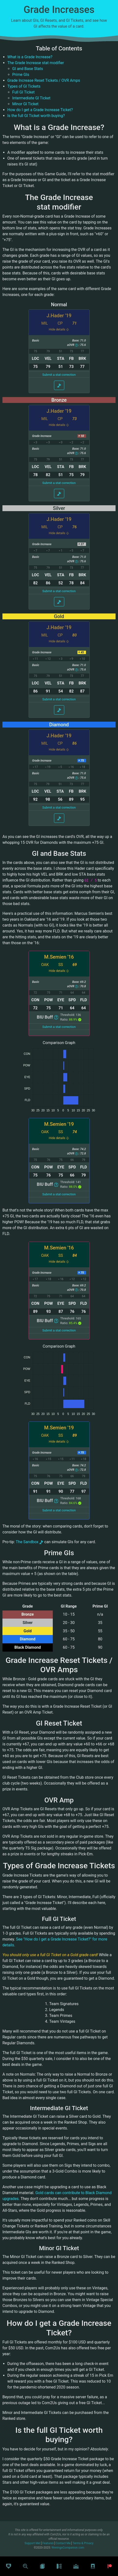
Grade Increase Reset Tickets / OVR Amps (43, 80)
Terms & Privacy (83, 2543)
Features (48, 2543)
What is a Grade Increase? (29, 57)
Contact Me (63, 2543)
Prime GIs (20, 74)
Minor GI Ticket (25, 104)
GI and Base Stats (27, 68)
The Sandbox (29, 1542)
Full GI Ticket (23, 92)
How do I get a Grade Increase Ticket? (40, 109)
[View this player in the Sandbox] (59, 385)
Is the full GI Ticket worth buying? (36, 115)
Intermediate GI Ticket (31, 98)
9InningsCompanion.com (68, 2547)
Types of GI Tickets (24, 86)
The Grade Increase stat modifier (35, 62)
